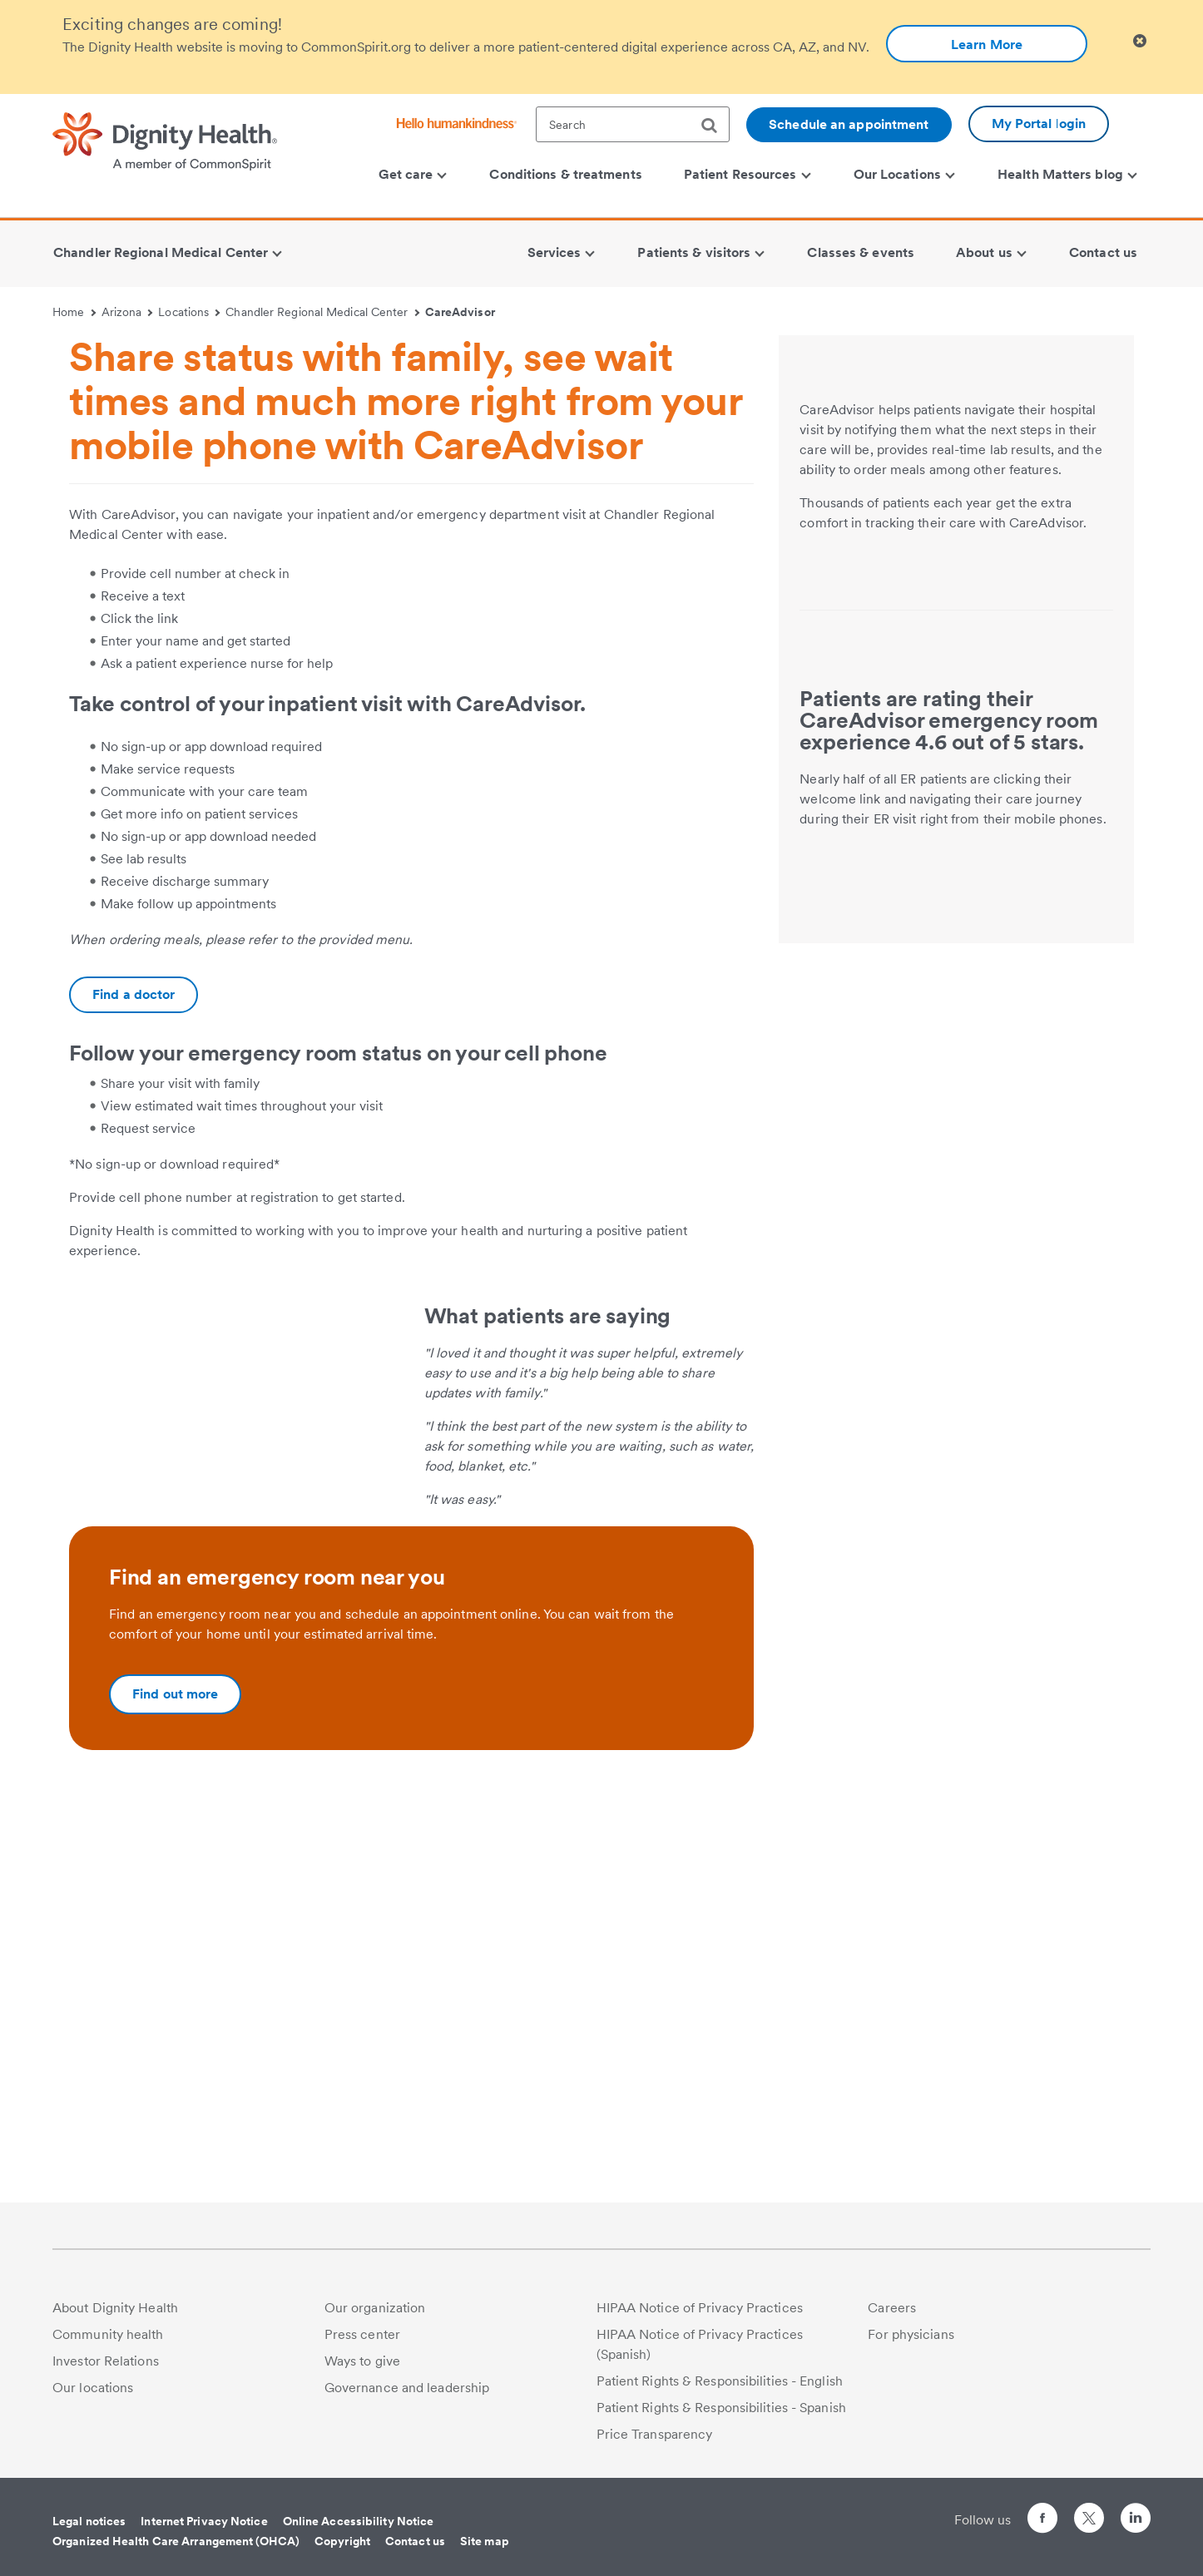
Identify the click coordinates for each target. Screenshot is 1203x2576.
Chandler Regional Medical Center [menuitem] (167, 252)
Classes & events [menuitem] (860, 252)
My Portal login (1039, 123)
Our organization (375, 2316)
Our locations (92, 2396)
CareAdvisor (460, 312)
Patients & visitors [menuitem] (701, 252)
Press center (362, 2343)
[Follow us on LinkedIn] (1136, 2529)
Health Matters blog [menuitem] (1067, 174)
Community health (108, 2343)
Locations (189, 312)
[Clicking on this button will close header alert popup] (1139, 41)
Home (74, 312)
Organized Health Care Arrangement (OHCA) (176, 2549)
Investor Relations (105, 2369)
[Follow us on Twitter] (1089, 2519)
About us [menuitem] (991, 252)
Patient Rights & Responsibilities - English (720, 2389)
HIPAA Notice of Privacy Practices (700, 2316)
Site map (484, 2549)
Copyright (342, 2549)
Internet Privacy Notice (204, 2529)
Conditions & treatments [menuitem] (565, 174)
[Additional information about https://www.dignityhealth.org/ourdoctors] (133, 995)
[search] (715, 125)
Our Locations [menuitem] (904, 174)
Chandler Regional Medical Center (322, 312)
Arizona (127, 312)
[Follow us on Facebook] (1042, 2529)
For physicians (910, 2343)
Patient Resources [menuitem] (747, 174)
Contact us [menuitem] (1103, 252)
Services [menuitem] (561, 252)
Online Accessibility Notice (358, 2529)
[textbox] (633, 124)
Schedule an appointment (848, 124)
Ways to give (362, 2369)
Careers (892, 2316)
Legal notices (89, 2529)
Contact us (415, 2549)
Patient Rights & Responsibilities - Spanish (721, 2416)
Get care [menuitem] (413, 174)
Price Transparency (655, 2442)
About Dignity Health (115, 2316)
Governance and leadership (407, 2396)
